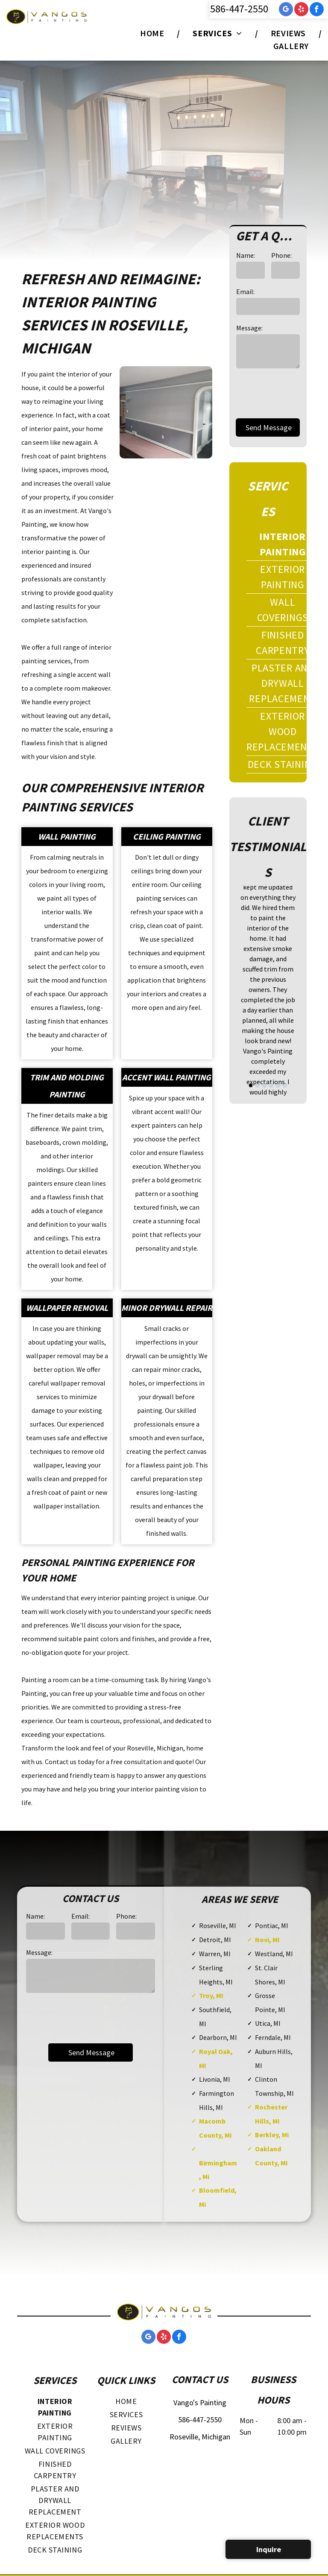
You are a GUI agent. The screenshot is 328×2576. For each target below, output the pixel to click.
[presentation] (91, 2017)
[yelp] (301, 10)
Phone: (281, 255)
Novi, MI (267, 1939)
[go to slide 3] (264, 1085)
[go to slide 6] (285, 1085)
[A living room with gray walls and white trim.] (166, 412)
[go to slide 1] (250, 1085)
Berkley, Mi (272, 2134)
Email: (245, 291)
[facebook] (317, 10)
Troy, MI (211, 1995)
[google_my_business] (286, 10)
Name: (245, 255)
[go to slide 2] (257, 1085)
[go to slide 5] (278, 1085)
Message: (249, 328)
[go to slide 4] (271, 1085)
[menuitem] (153, 33)
